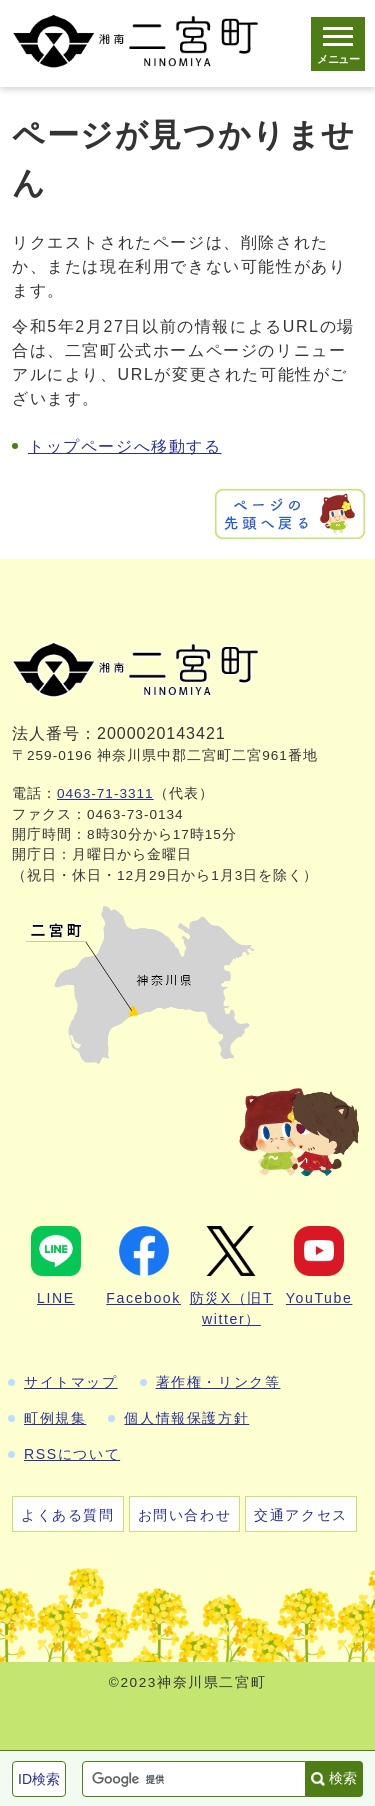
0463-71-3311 (105, 793)
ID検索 (39, 1779)
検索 (343, 1778)
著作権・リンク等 (218, 1382)
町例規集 (55, 1418)
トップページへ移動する (125, 446)
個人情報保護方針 (186, 1418)
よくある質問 (68, 1515)
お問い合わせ (185, 1515)
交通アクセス (301, 1515)
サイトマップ (71, 1382)
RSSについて (72, 1454)
